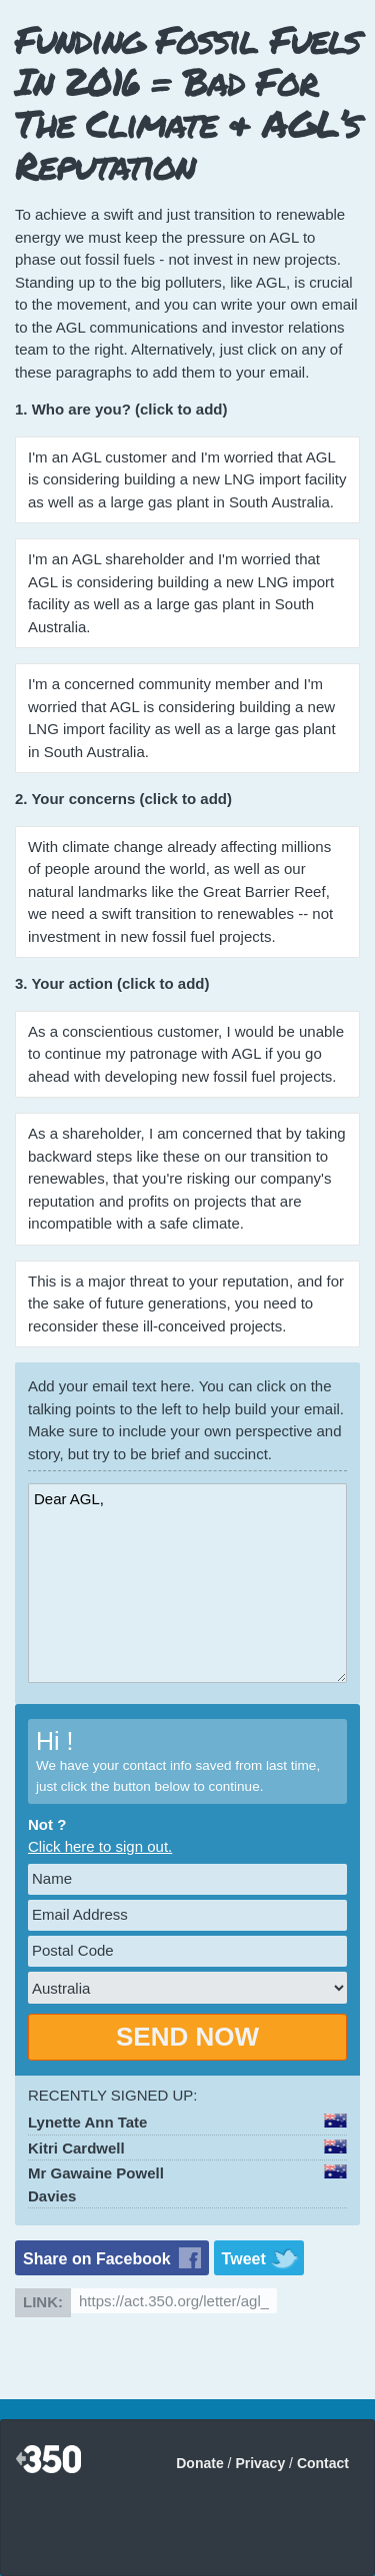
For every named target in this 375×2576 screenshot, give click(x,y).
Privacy (260, 2463)
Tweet (244, 2258)
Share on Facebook (97, 2258)
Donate (199, 2463)
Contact (323, 2463)
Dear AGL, (187, 1583)
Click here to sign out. (100, 1846)
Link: (43, 2301)
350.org (48, 2460)
